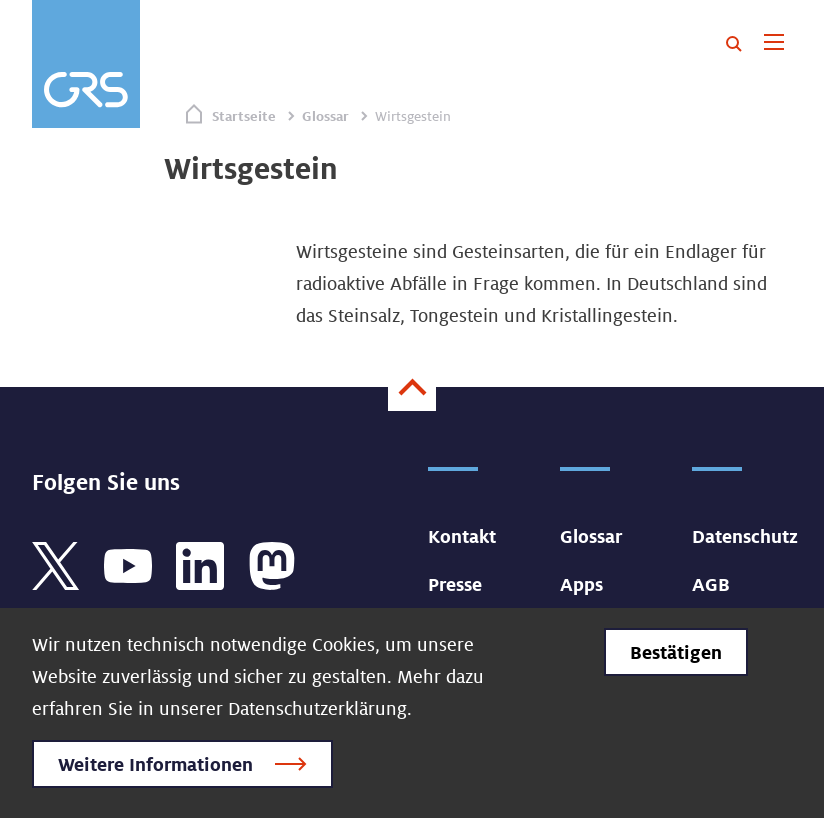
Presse (455, 584)
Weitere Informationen (155, 764)
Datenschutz (745, 536)
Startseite (244, 116)
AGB (711, 584)
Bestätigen (676, 652)
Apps (581, 584)
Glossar (325, 116)
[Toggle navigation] (773, 44)
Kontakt (462, 536)
